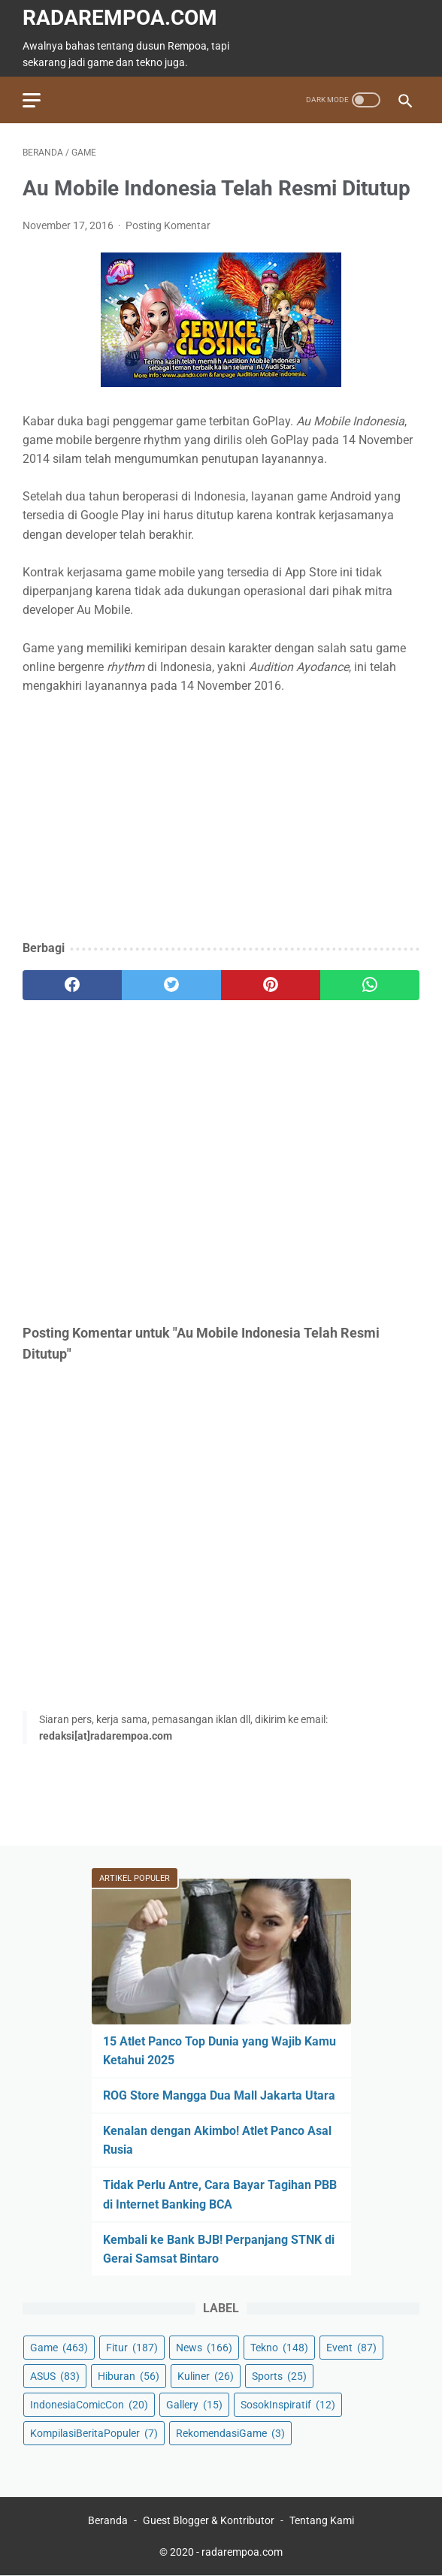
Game (59, 2348)
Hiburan (128, 2376)
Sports (279, 2376)
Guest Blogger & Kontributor (208, 2520)
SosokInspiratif (288, 2405)
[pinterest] (270, 985)
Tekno (279, 2348)
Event (351, 2348)
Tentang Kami (321, 2520)
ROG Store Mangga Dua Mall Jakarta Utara (219, 2095)
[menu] (32, 100)
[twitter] (171, 985)
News (204, 2348)
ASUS (55, 2376)
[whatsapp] (369, 985)
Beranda (108, 2520)
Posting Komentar (168, 225)
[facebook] (72, 985)
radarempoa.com (120, 17)
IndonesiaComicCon (89, 2405)
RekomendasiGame (230, 2433)
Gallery (194, 2405)
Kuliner (205, 2376)
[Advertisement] (221, 818)
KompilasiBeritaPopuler (94, 2433)
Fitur (132, 2348)
